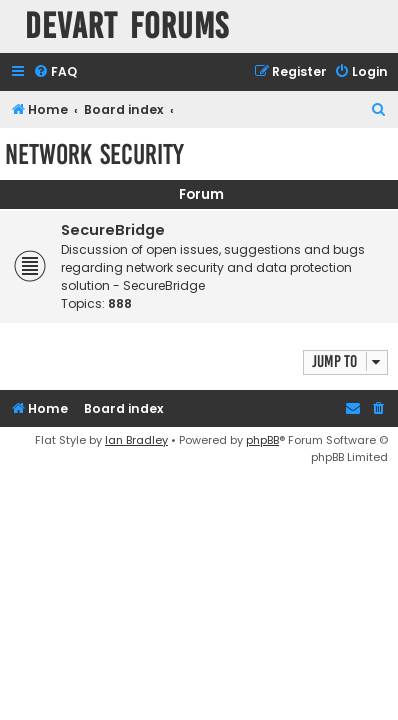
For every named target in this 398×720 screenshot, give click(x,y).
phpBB (262, 440)
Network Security (94, 154)
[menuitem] (55, 72)
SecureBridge (113, 230)
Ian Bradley (136, 440)
